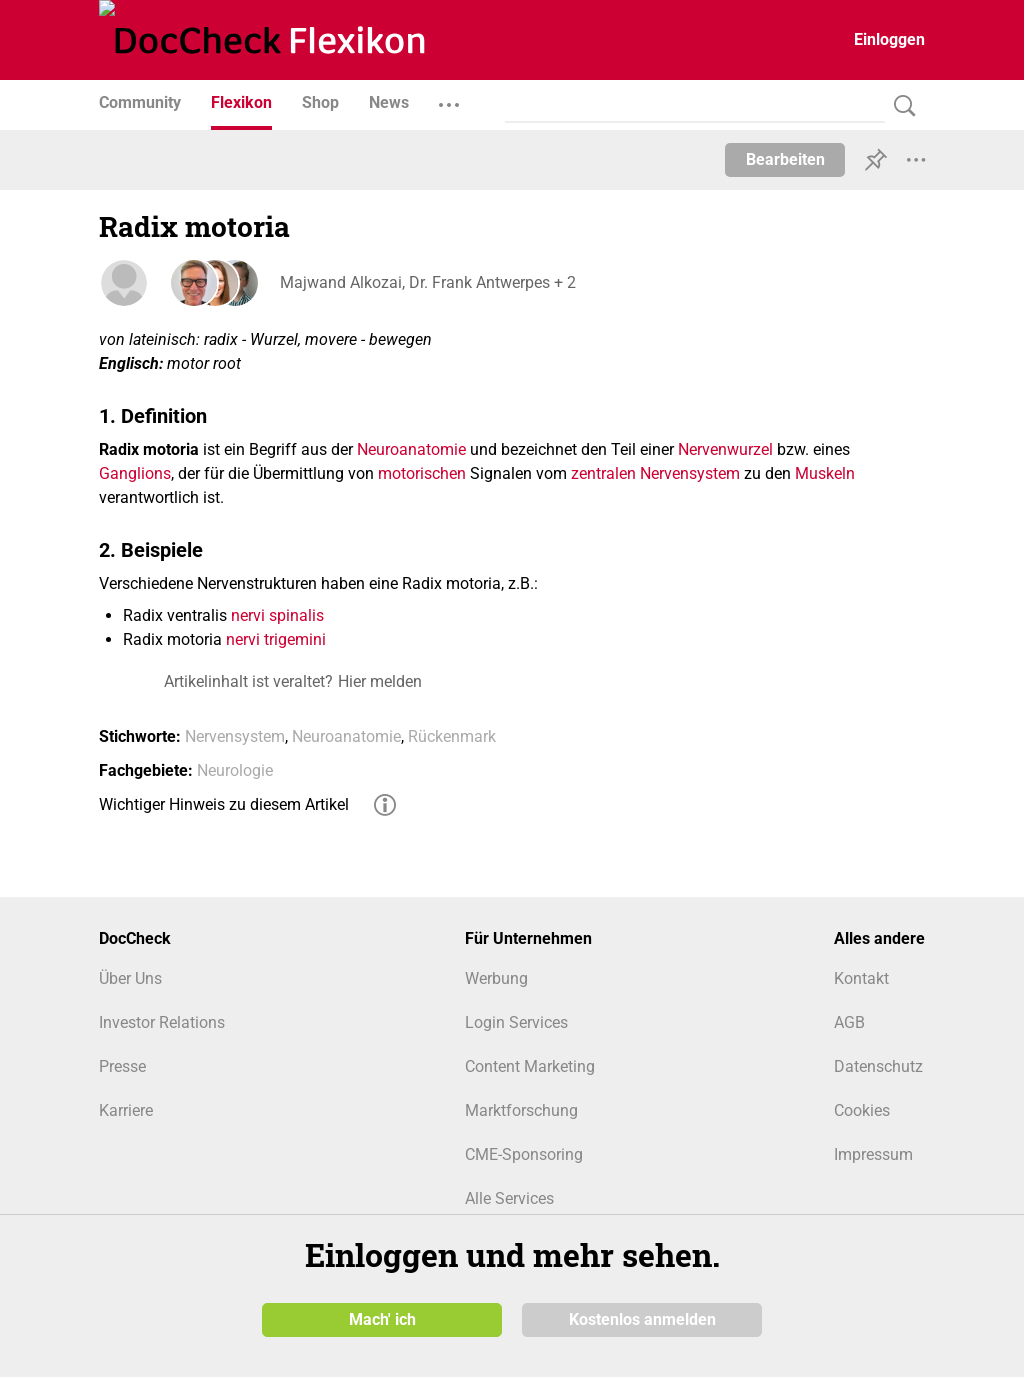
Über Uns (130, 978)
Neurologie (235, 770)
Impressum (873, 1154)
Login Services (516, 1022)
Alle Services (509, 1198)
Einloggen (889, 39)
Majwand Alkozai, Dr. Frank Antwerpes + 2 (427, 282)
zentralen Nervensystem (655, 473)
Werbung (496, 978)
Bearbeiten (785, 159)
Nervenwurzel (725, 449)
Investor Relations (162, 1022)
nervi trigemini (276, 639)
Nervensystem (235, 736)
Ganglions (135, 473)
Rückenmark (452, 736)
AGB (849, 1022)
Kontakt (861, 978)
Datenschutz (878, 1066)
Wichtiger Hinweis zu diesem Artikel (224, 804)
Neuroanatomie (411, 449)
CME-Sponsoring (524, 1154)
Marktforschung (521, 1110)
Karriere (126, 1110)
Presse (122, 1066)
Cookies (862, 1110)
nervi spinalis (277, 615)
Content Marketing (530, 1066)
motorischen (422, 473)
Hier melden (380, 681)
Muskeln (825, 473)
